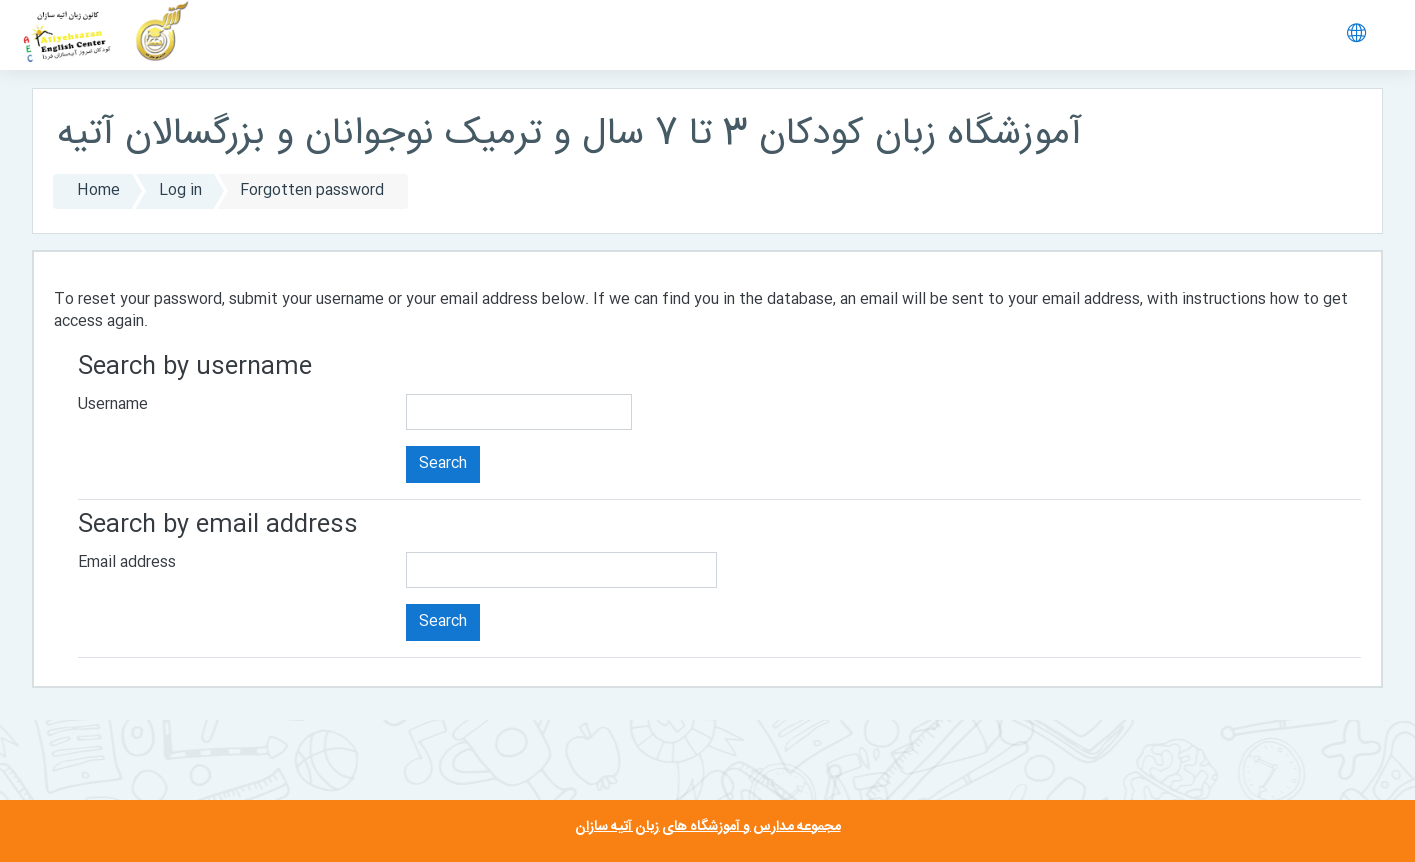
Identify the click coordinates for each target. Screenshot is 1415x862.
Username (113, 404)
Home (98, 190)
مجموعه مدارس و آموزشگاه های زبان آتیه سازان (708, 827)
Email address (127, 562)
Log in (180, 190)
